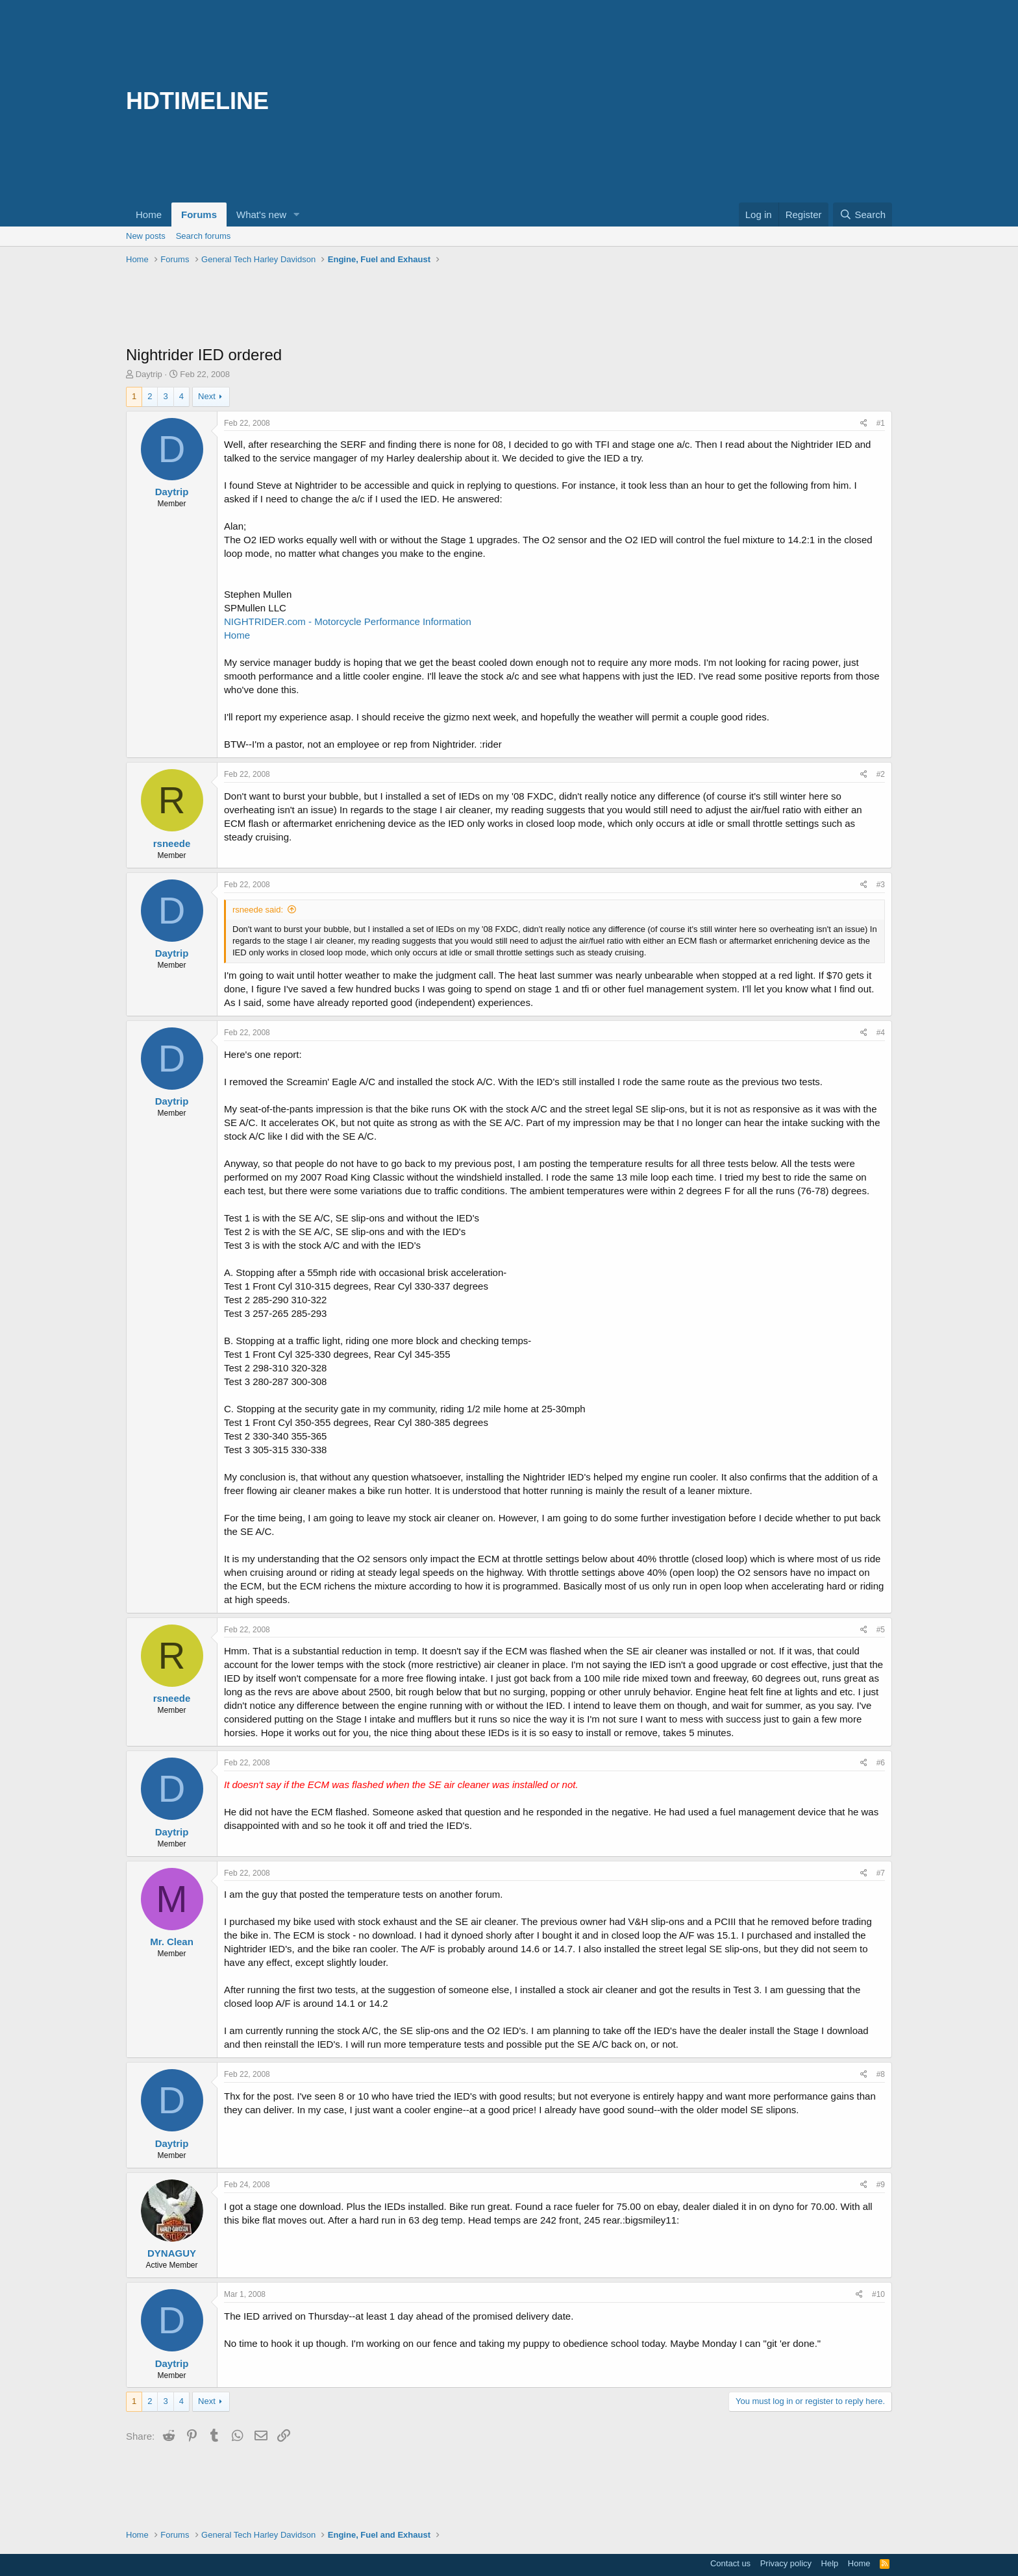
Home (149, 214)
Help (830, 2563)
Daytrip (149, 374)
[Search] (862, 214)
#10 (878, 2294)
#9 (880, 2184)
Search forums (203, 236)
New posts (146, 236)
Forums (199, 214)
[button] (297, 214)
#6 (880, 1762)
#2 (880, 774)
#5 (880, 1629)
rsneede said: (257, 909)
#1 (880, 423)
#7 (880, 1873)
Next (207, 396)
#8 (880, 2074)
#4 (880, 1032)
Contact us (730, 2563)
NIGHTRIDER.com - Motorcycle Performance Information (347, 621)
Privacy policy (786, 2563)
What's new (261, 214)
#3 (880, 884)
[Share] (864, 423)
